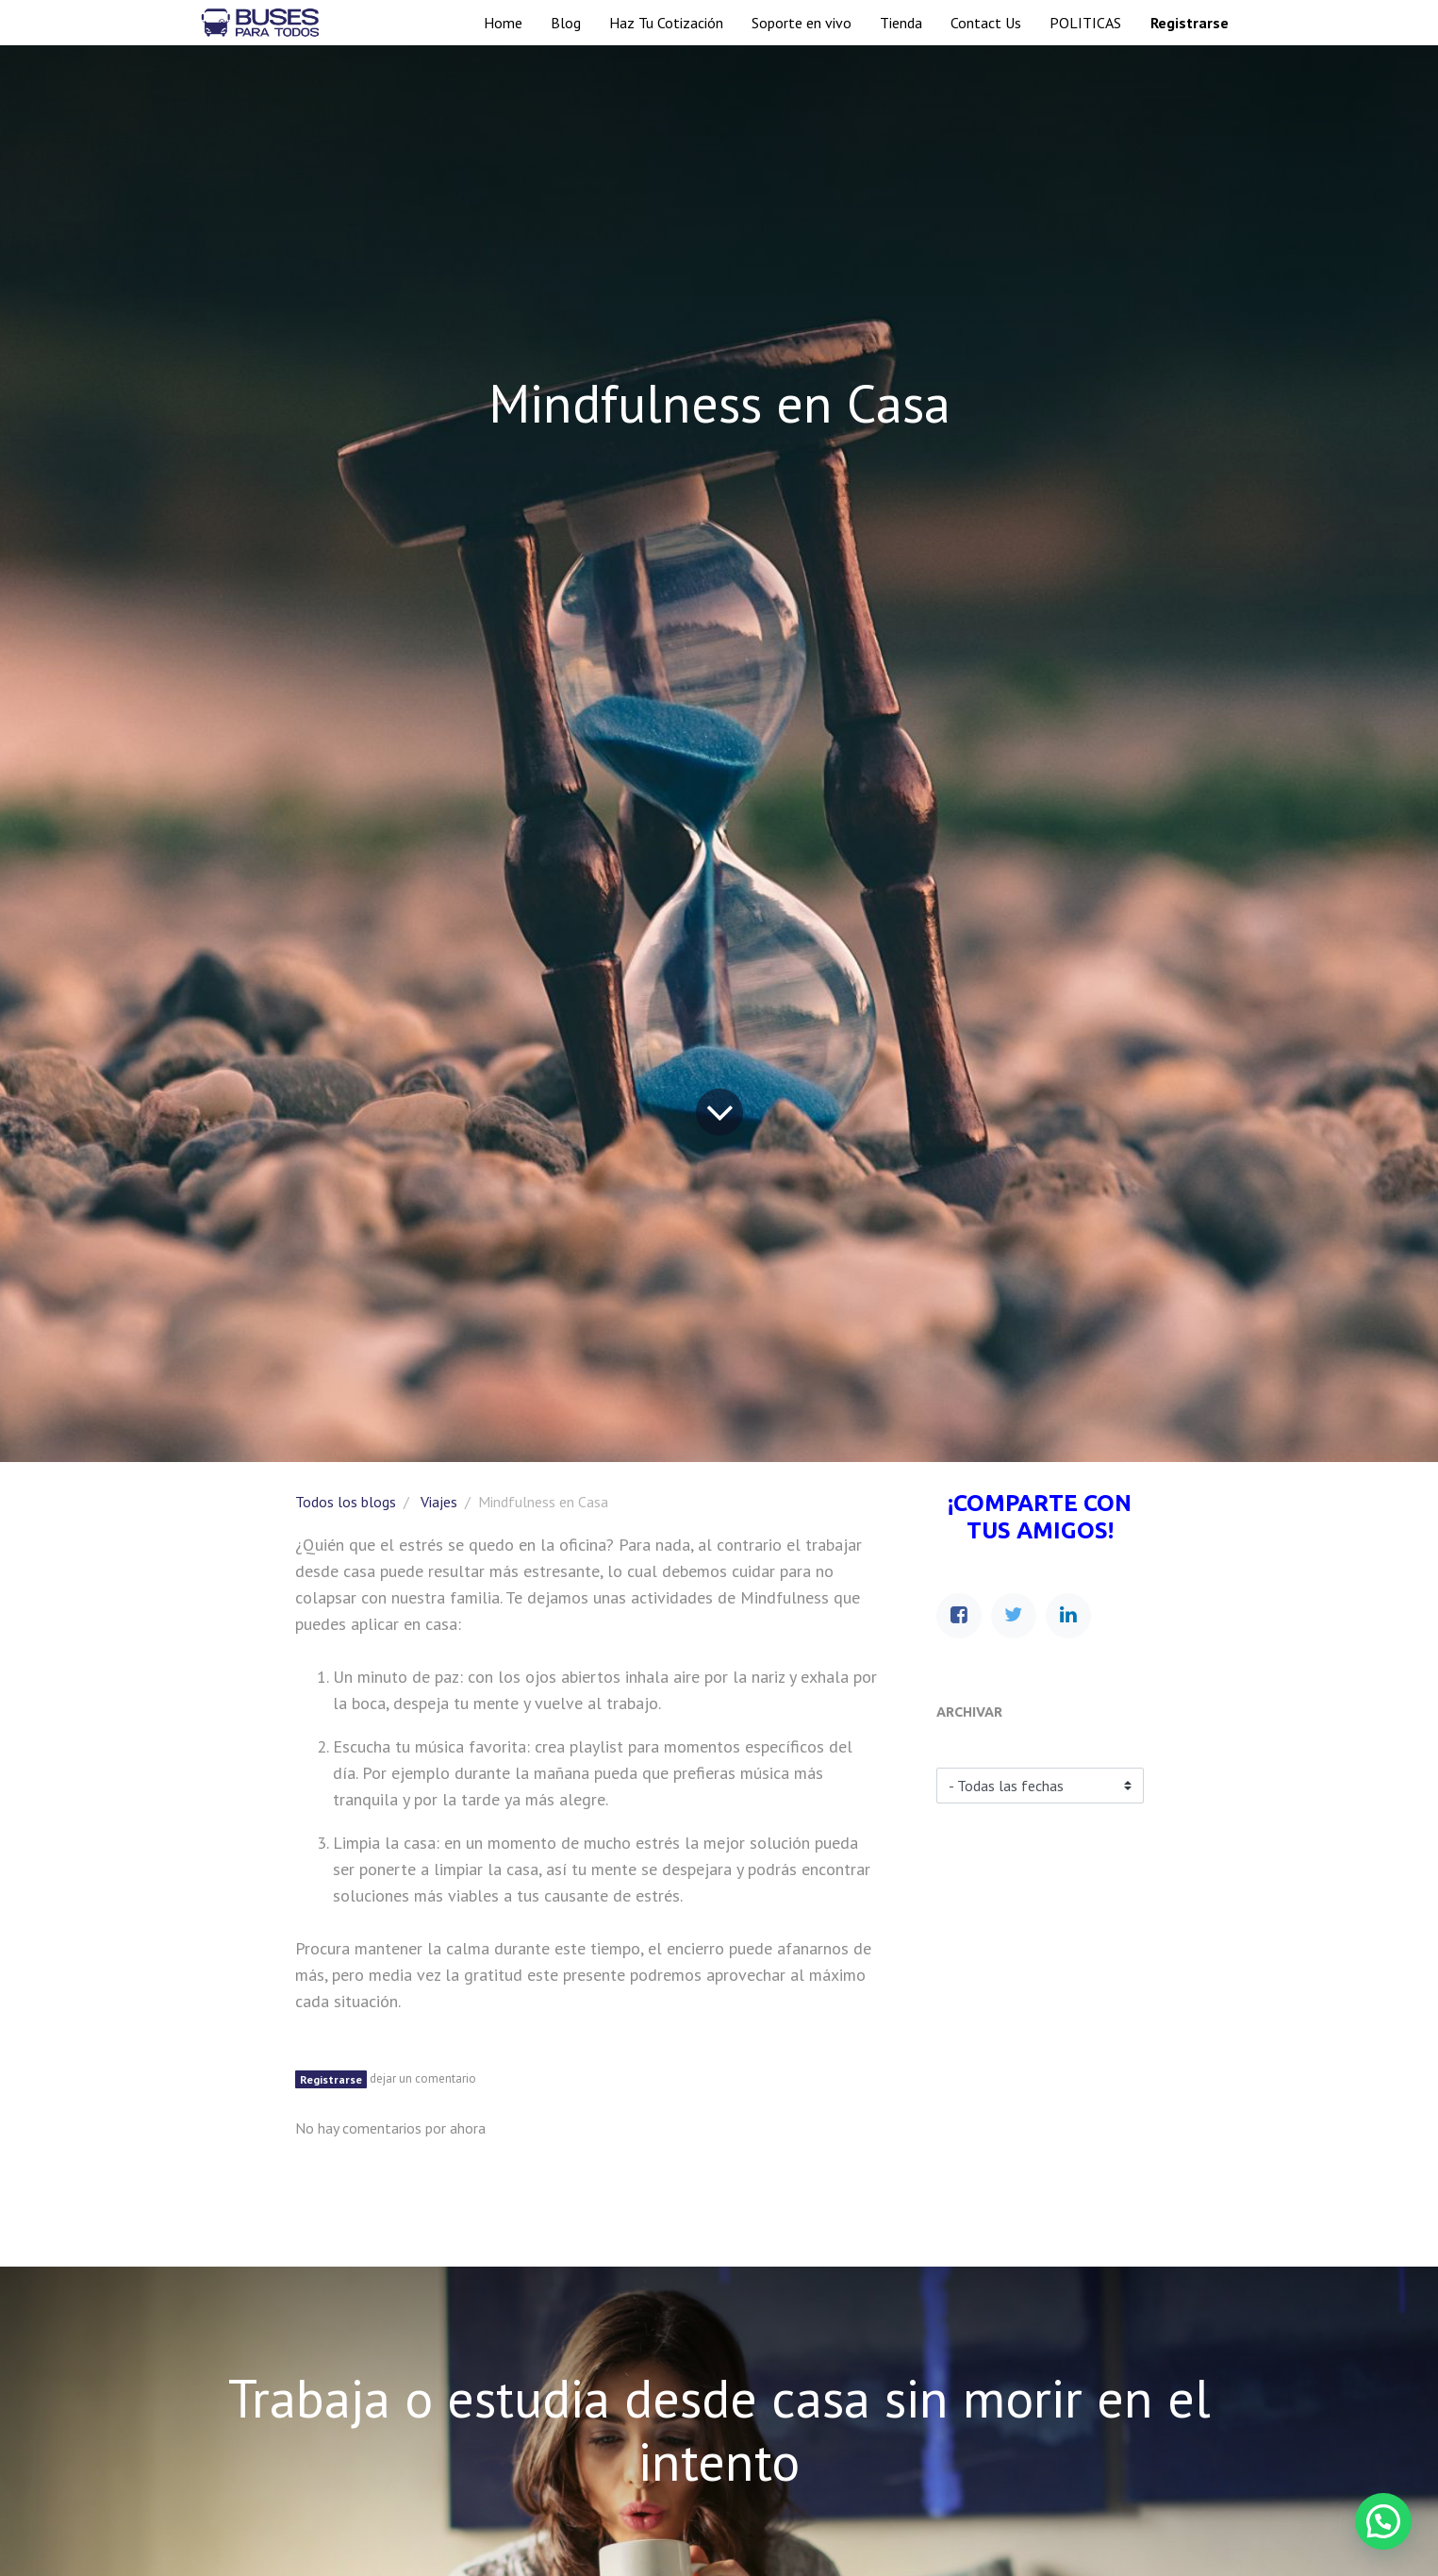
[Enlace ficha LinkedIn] (1068, 1615)
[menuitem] (503, 22)
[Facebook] (959, 1615)
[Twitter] (1013, 1615)
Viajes (439, 1501)
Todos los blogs (345, 1501)
